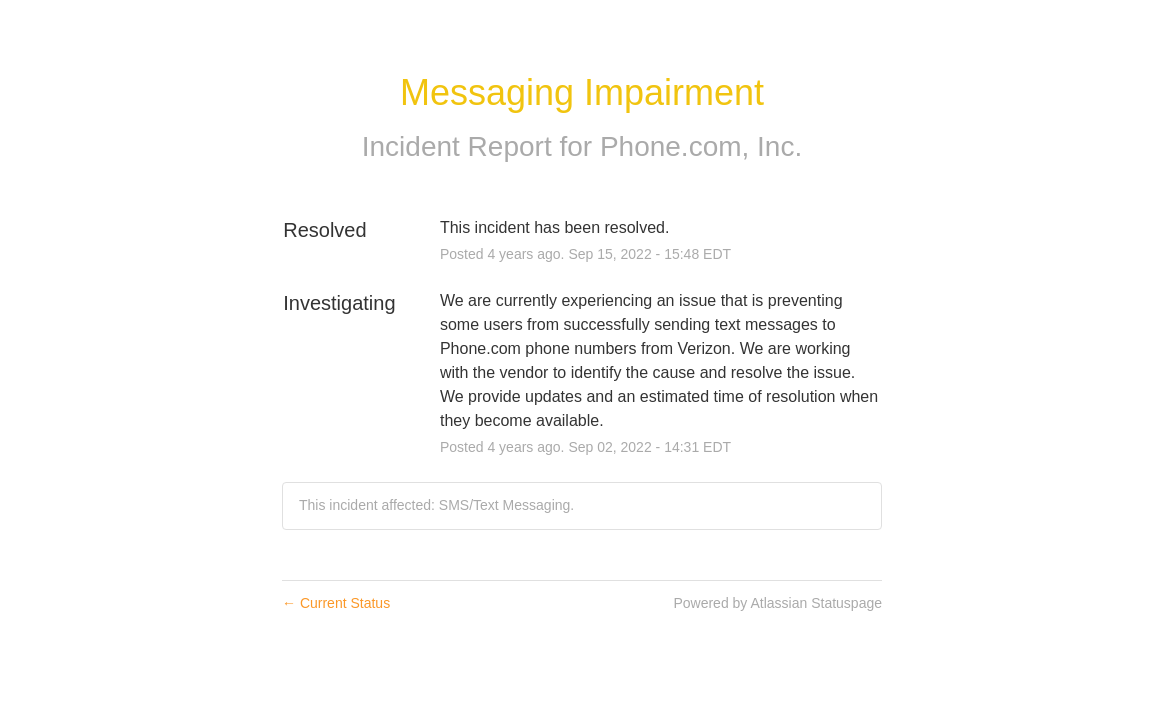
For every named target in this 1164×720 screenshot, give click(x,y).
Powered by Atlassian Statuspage (777, 603)
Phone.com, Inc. (701, 146)
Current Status (336, 603)
